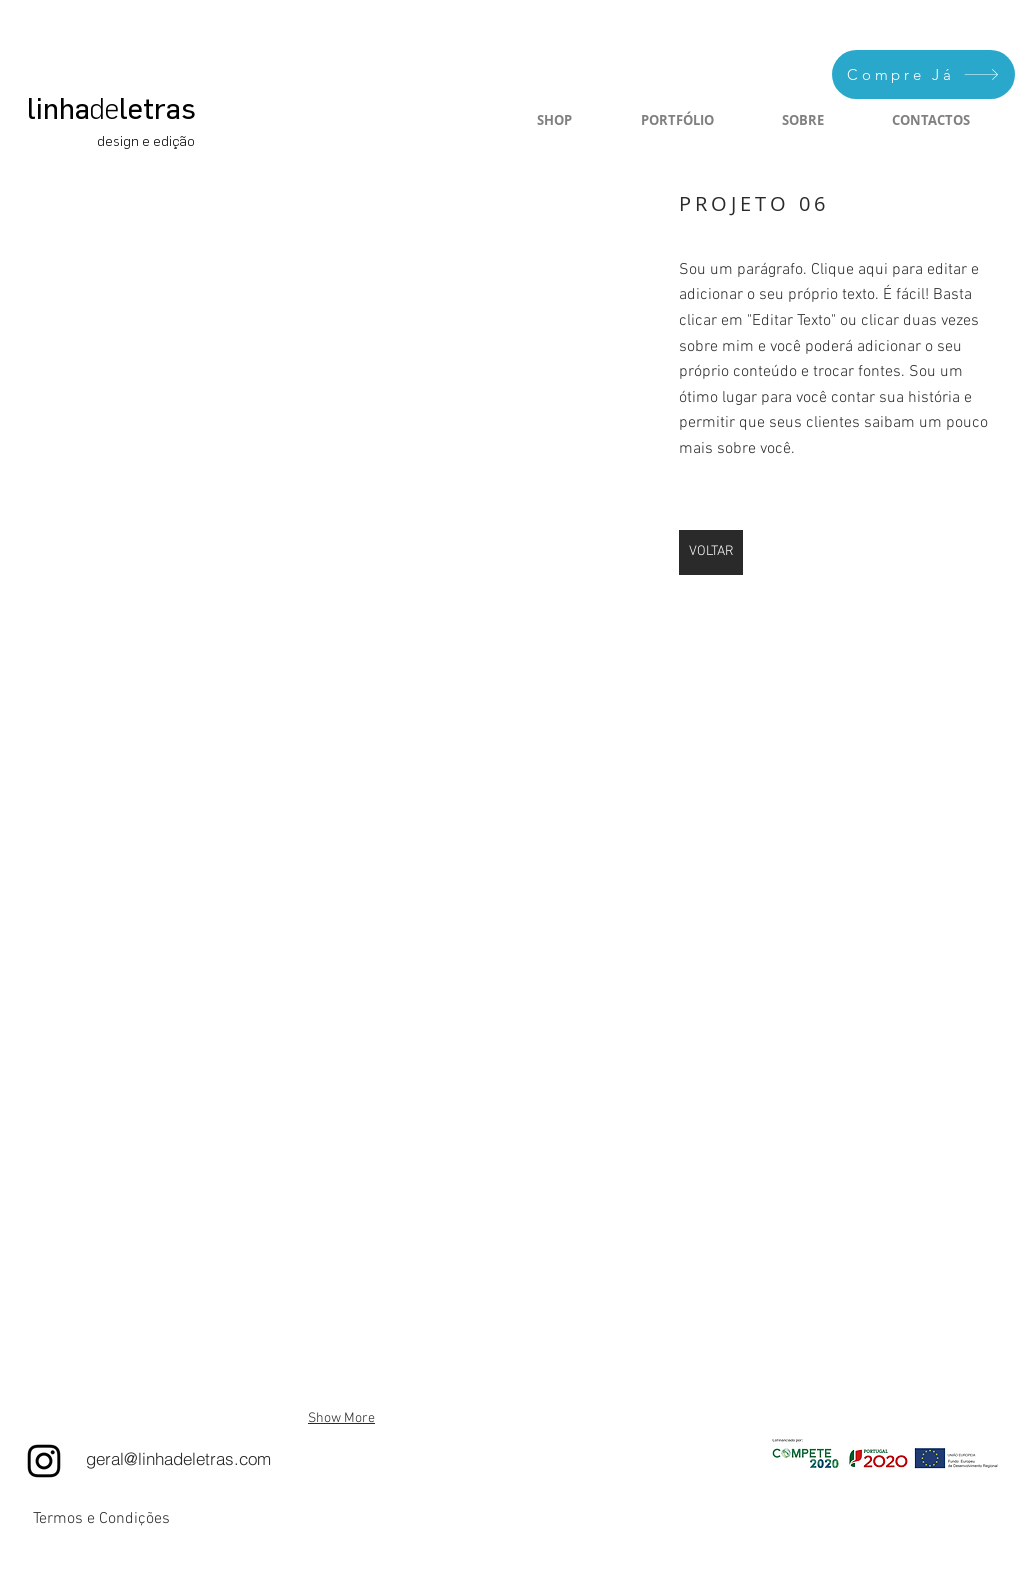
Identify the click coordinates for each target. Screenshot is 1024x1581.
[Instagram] (44, 1461)
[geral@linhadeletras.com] (178, 1458)
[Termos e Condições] (101, 1519)
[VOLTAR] (711, 552)
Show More (341, 1418)
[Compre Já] (923, 74)
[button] (341, 376)
